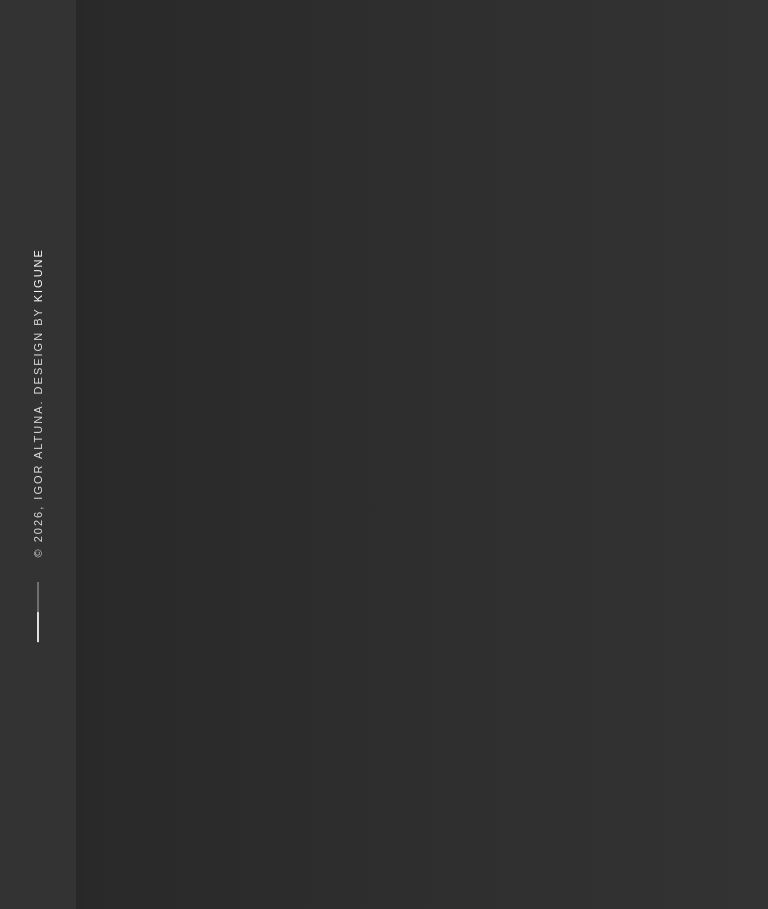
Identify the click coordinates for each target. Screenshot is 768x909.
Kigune (38, 275)
